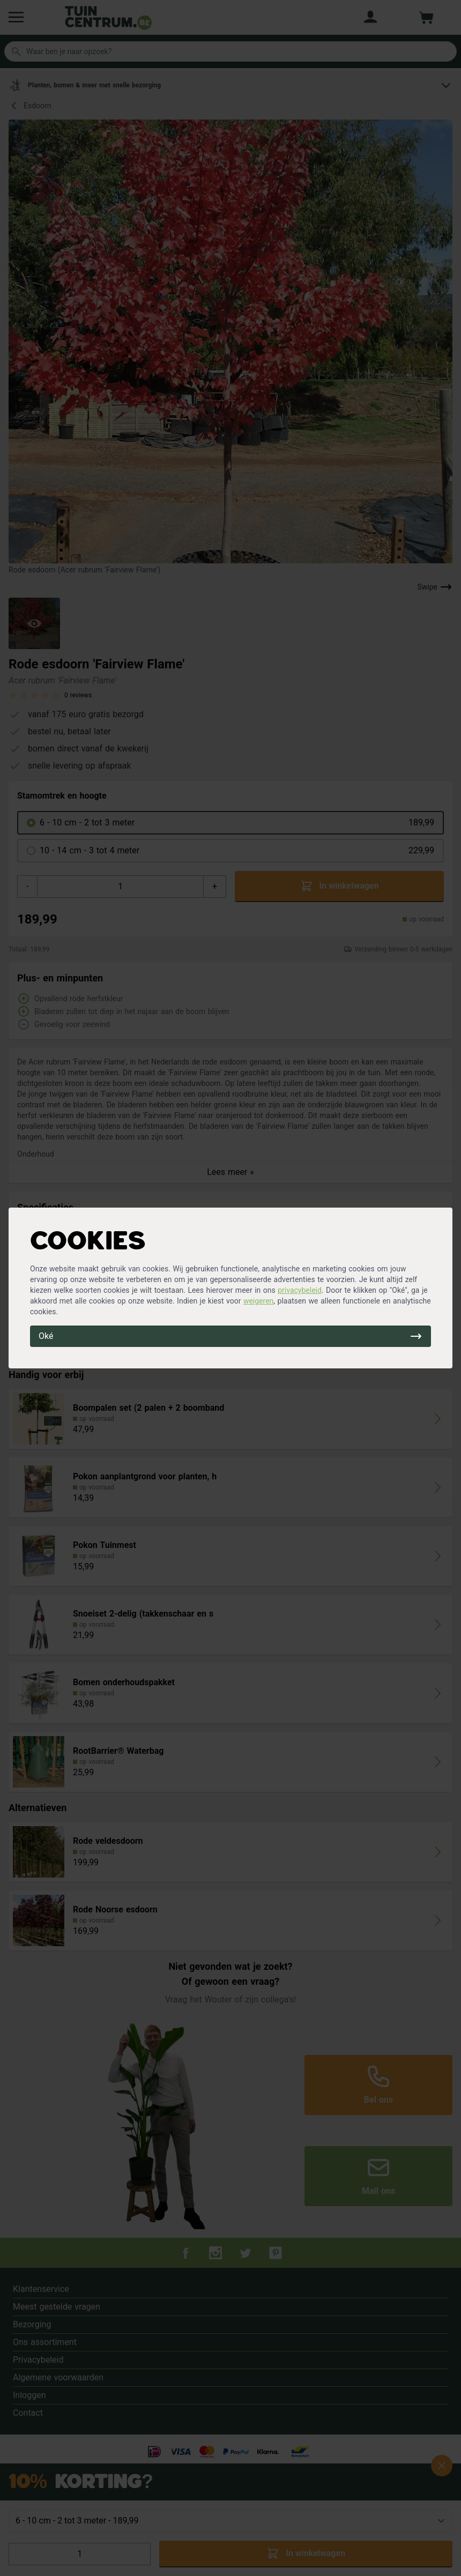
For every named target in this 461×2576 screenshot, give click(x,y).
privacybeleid (300, 1290)
